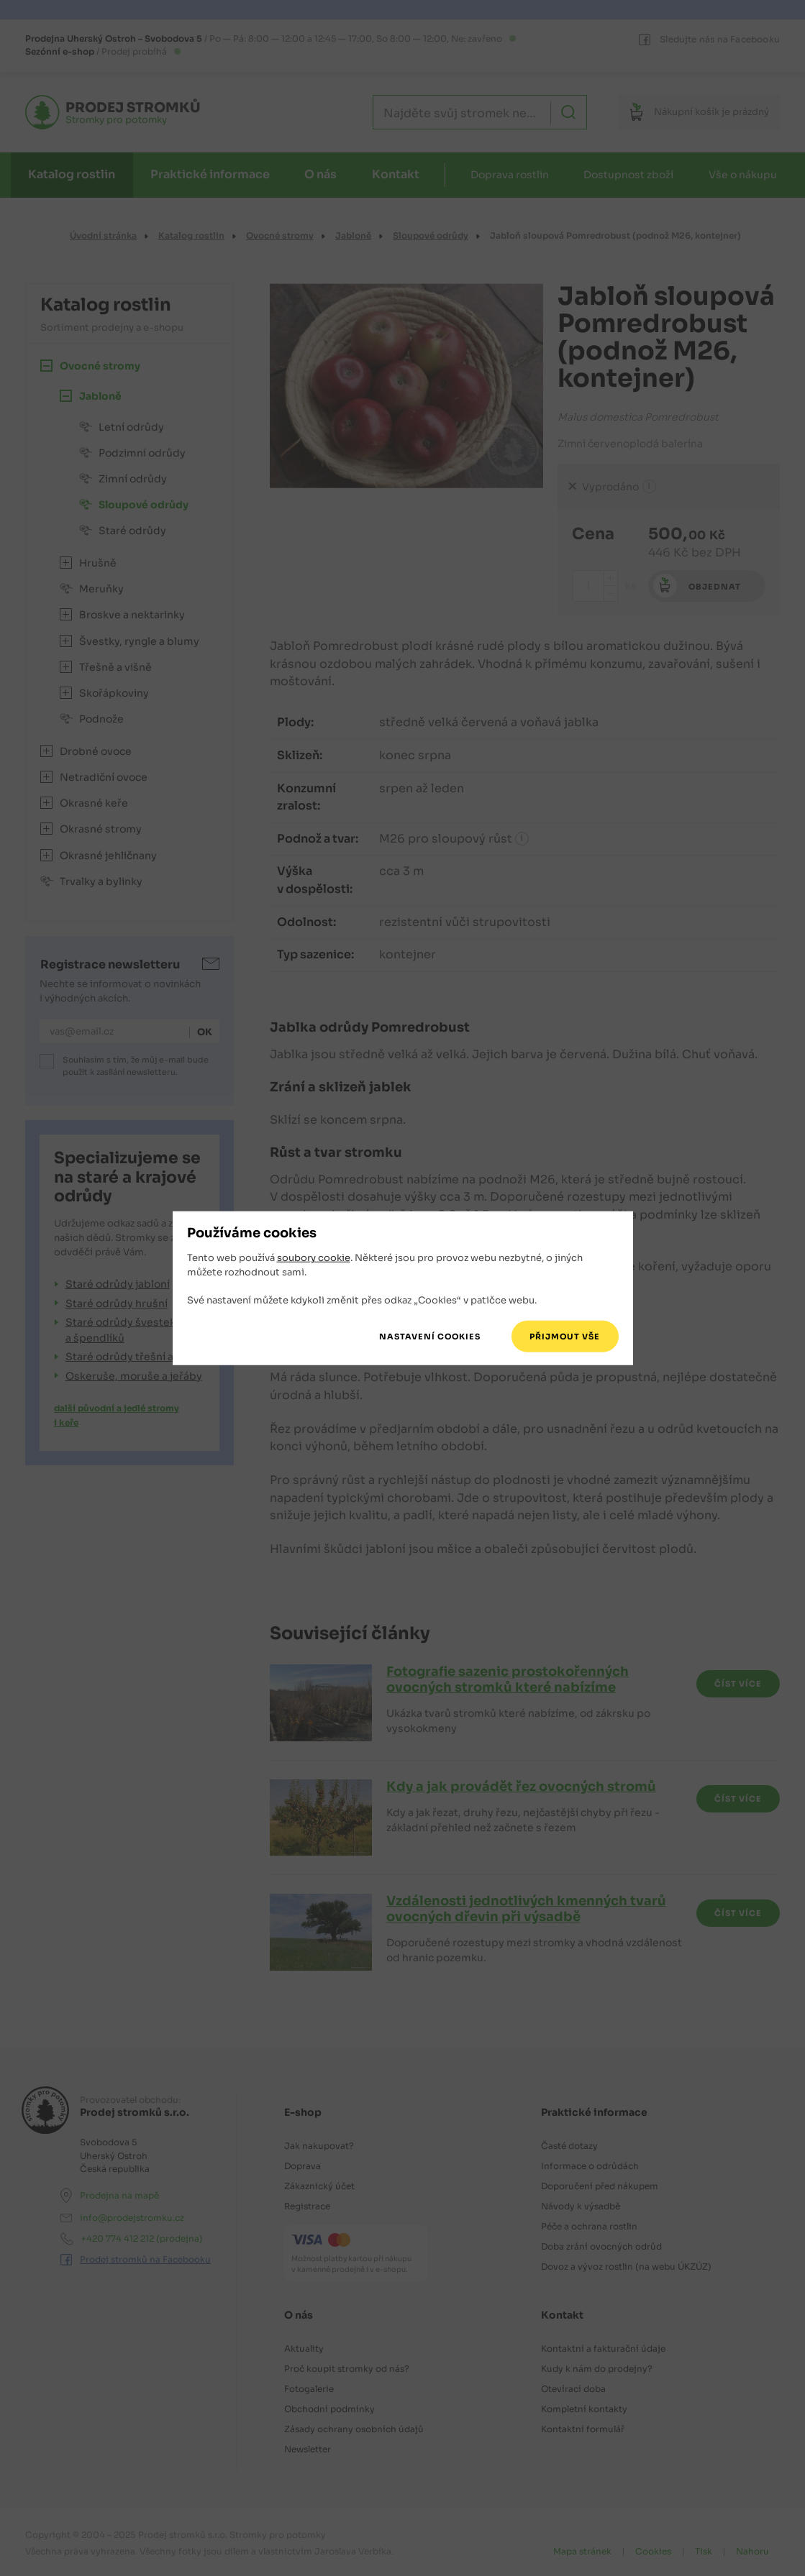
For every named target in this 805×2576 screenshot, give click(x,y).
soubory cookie (313, 1258)
